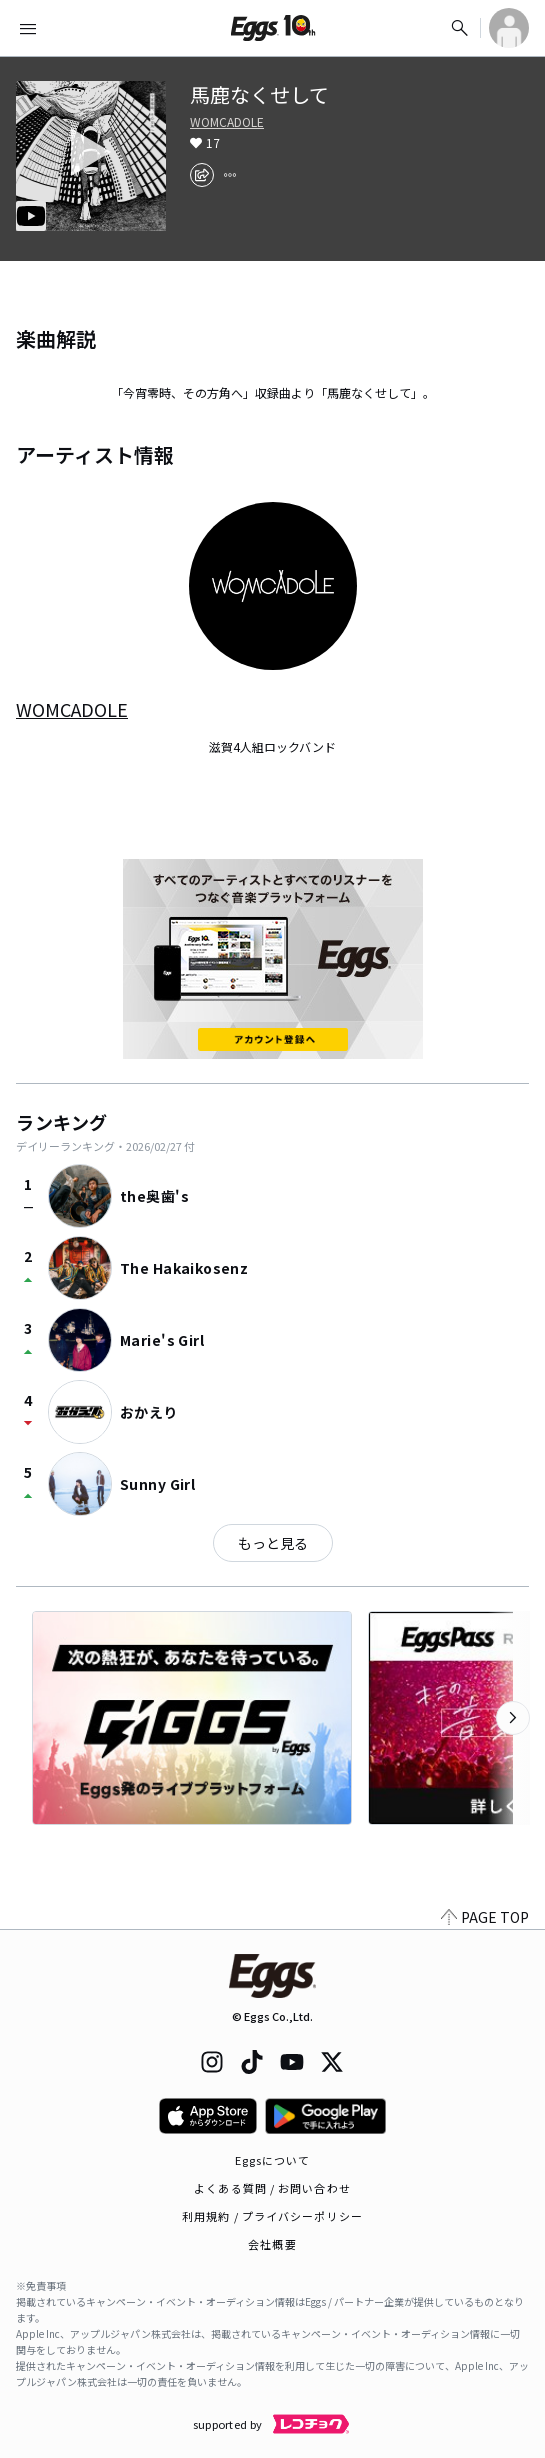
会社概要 (272, 2244)
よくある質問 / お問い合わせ (272, 2188)
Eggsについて (273, 2160)
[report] (230, 175)
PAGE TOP (485, 1917)
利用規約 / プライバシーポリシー (272, 2216)
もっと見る (273, 1543)
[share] (202, 175)
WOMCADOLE (227, 122)
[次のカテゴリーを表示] (513, 1718)
